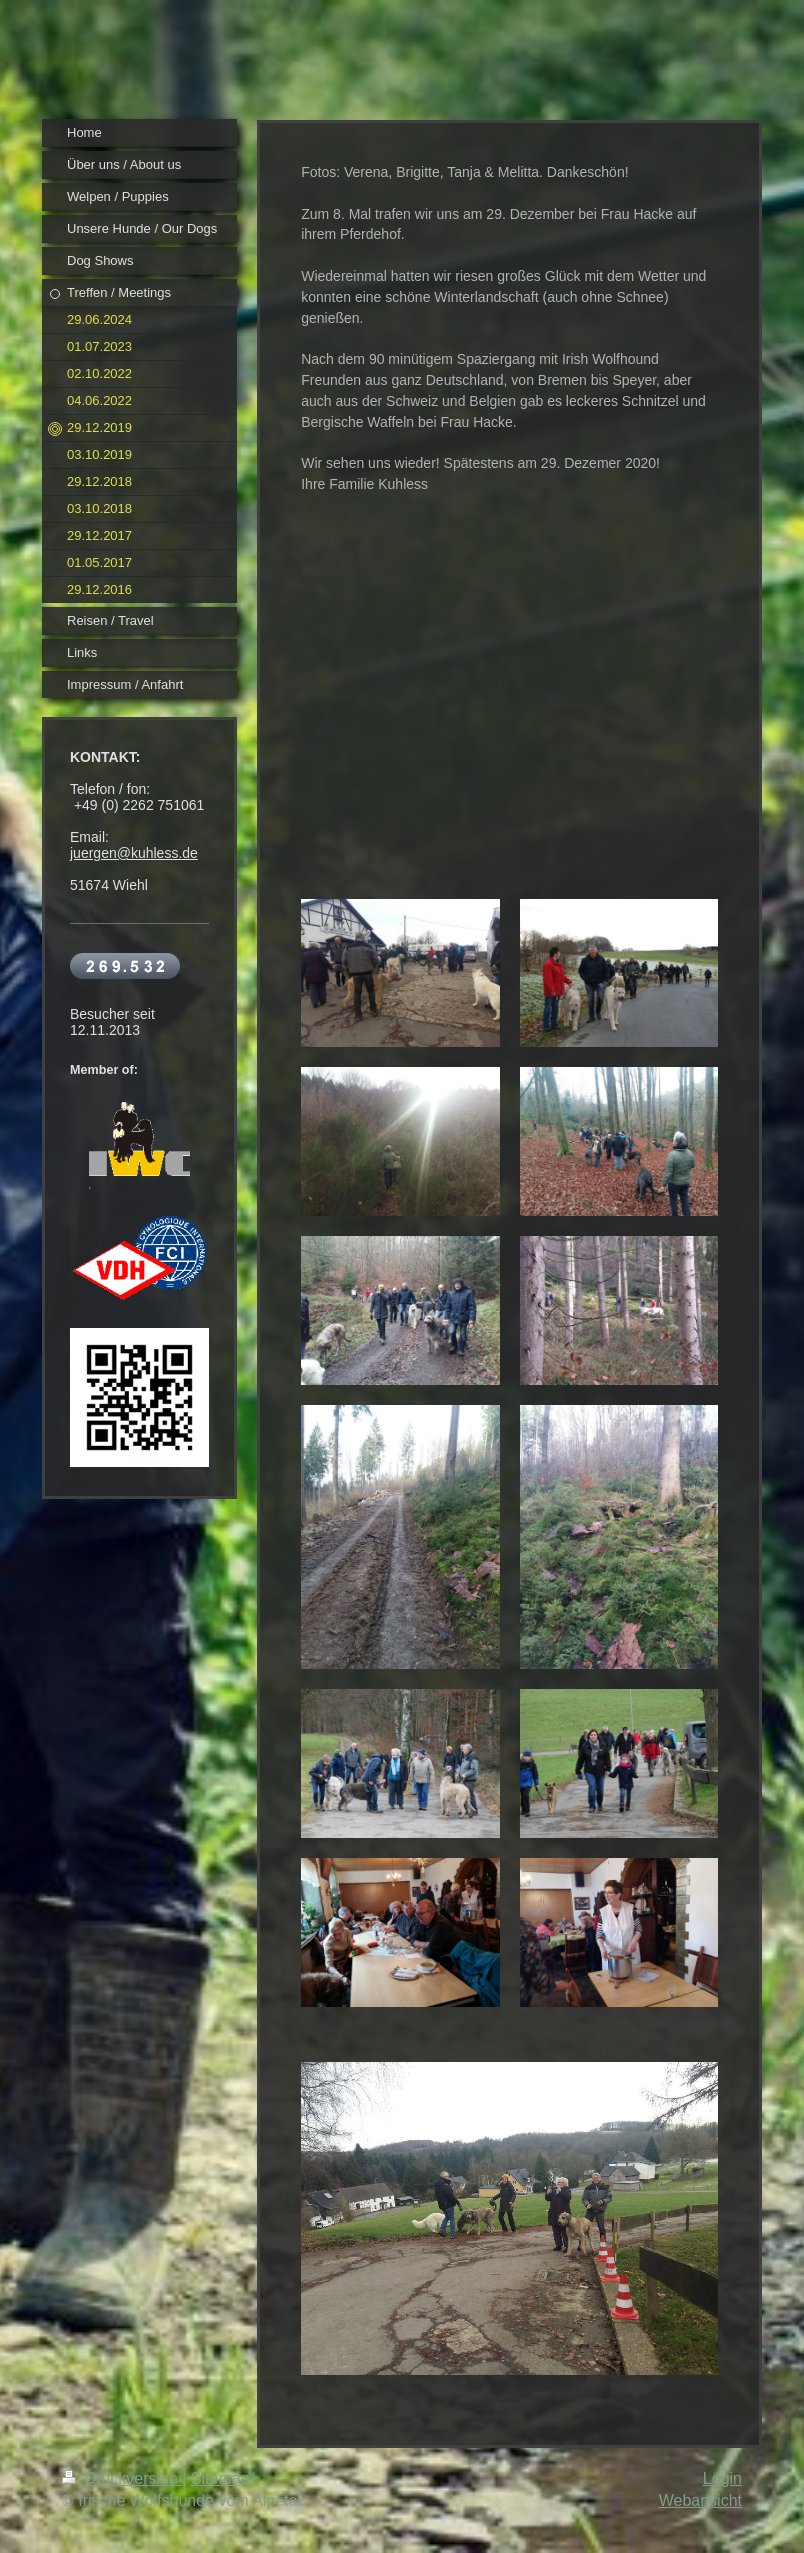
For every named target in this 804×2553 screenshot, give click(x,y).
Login (722, 2478)
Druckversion (122, 2478)
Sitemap (220, 2478)
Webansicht (700, 2500)
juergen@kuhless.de (134, 853)
